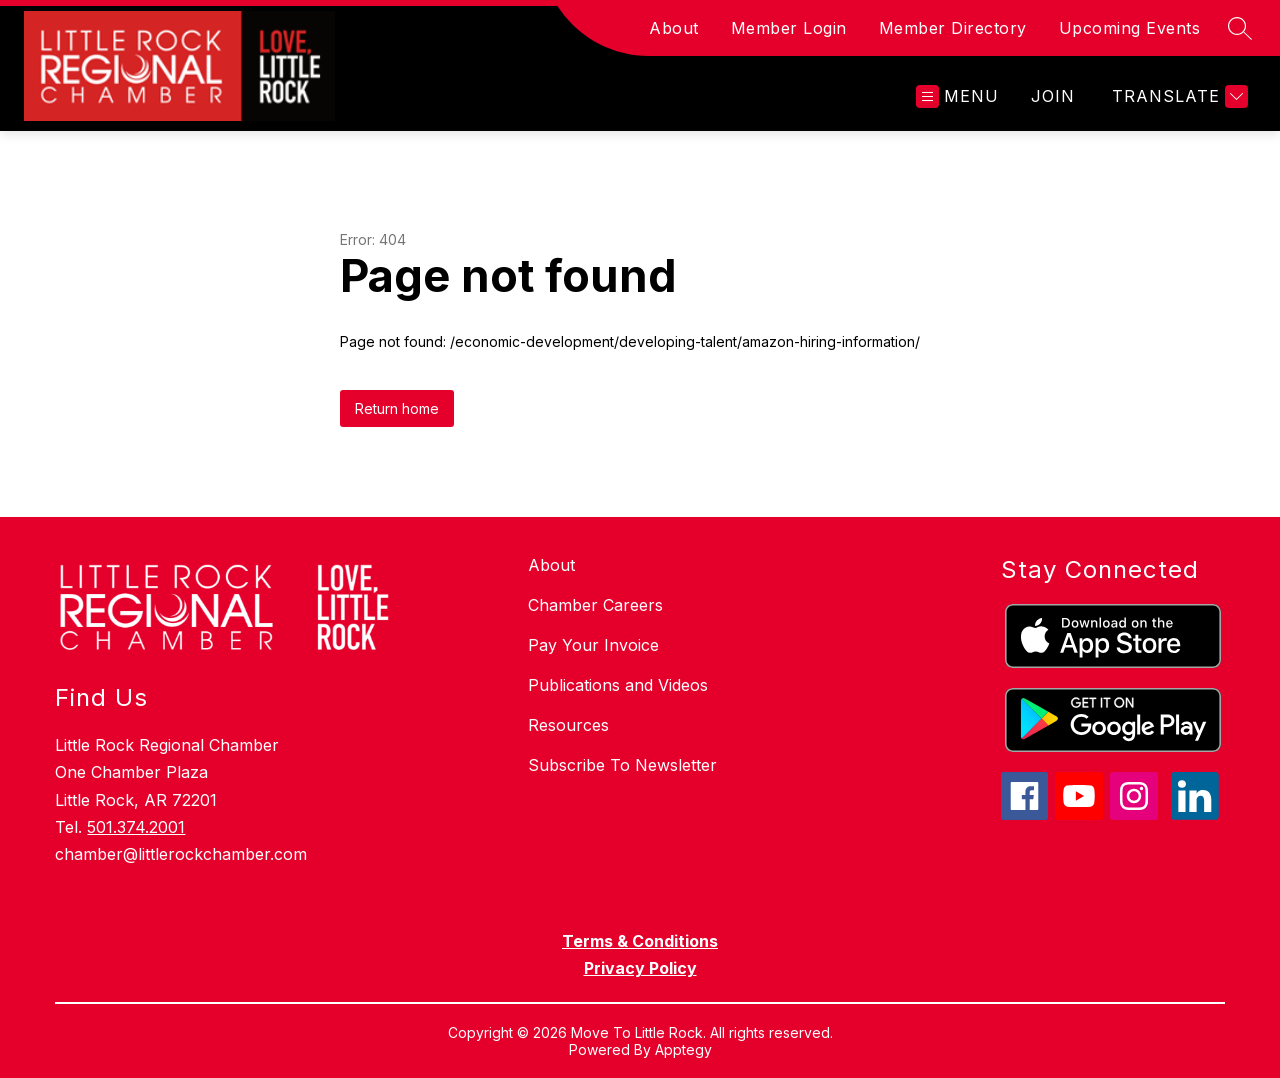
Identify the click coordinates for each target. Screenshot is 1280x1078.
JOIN (1053, 96)
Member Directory (953, 28)
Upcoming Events (1130, 28)
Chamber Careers (595, 605)
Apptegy (683, 1049)
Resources (568, 725)
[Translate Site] (1177, 96)
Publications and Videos (618, 685)
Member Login (789, 28)
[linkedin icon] (1195, 814)
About (674, 28)
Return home (397, 408)
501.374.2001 (136, 827)
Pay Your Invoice (593, 645)
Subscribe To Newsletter (622, 765)
